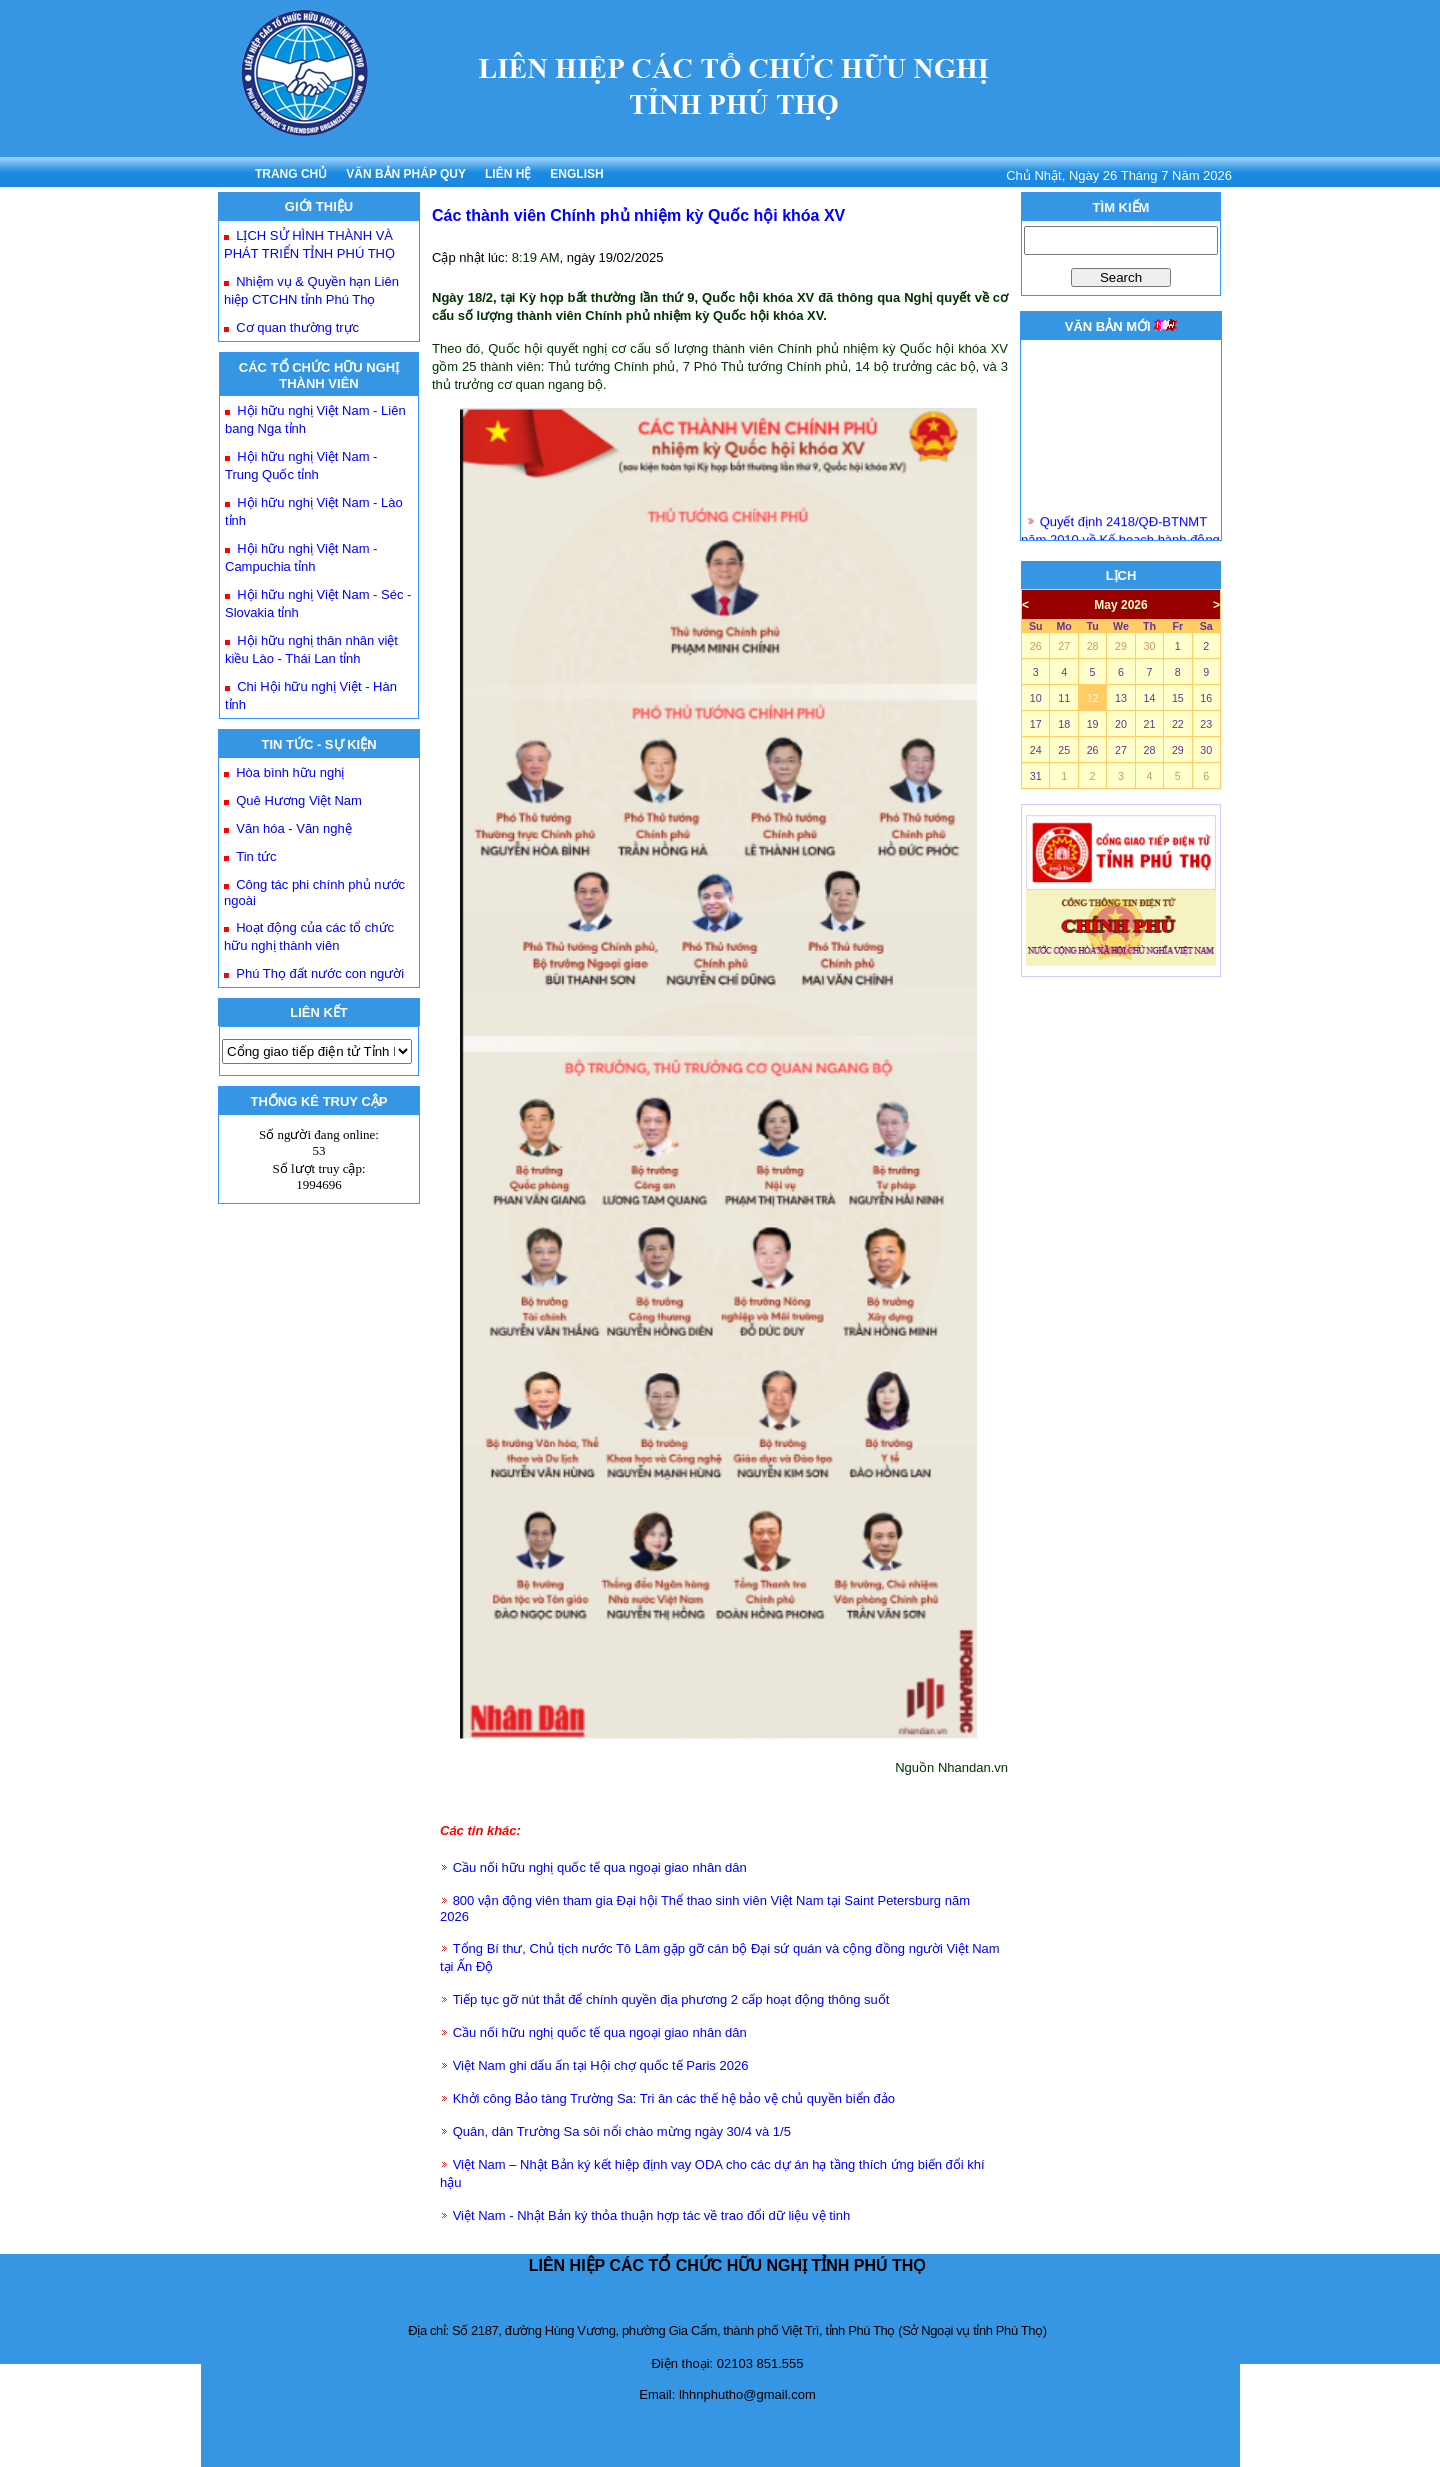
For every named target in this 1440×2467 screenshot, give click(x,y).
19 (1093, 724)
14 (1149, 698)
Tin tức (256, 856)
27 (1064, 646)
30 (1149, 646)
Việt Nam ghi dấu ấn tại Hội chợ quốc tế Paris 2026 (601, 2065)
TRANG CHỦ (291, 174)
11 (1064, 698)
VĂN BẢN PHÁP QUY (406, 174)
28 (1093, 646)
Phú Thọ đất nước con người (320, 973)
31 (1036, 776)
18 (1064, 724)
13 (1121, 698)
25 (1064, 750)
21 (1149, 724)
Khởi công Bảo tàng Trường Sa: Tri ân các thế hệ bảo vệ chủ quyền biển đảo (674, 2098)
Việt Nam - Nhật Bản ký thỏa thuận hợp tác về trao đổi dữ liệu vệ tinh (652, 2215)
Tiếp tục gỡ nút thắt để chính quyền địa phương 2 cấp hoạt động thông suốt (671, 1999)
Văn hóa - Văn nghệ (293, 828)
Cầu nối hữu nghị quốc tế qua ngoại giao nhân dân (600, 1867)
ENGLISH (576, 174)
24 (1036, 750)
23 (1206, 724)
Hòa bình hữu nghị (290, 772)
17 (1036, 724)
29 (1121, 646)
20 (1121, 724)
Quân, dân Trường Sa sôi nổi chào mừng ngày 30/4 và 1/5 (622, 2131)
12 (1093, 698)
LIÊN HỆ (508, 174)
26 (1036, 646)
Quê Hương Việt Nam (299, 800)
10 (1036, 698)
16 (1206, 698)
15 (1178, 698)
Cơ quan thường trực (297, 327)
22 (1178, 724)
